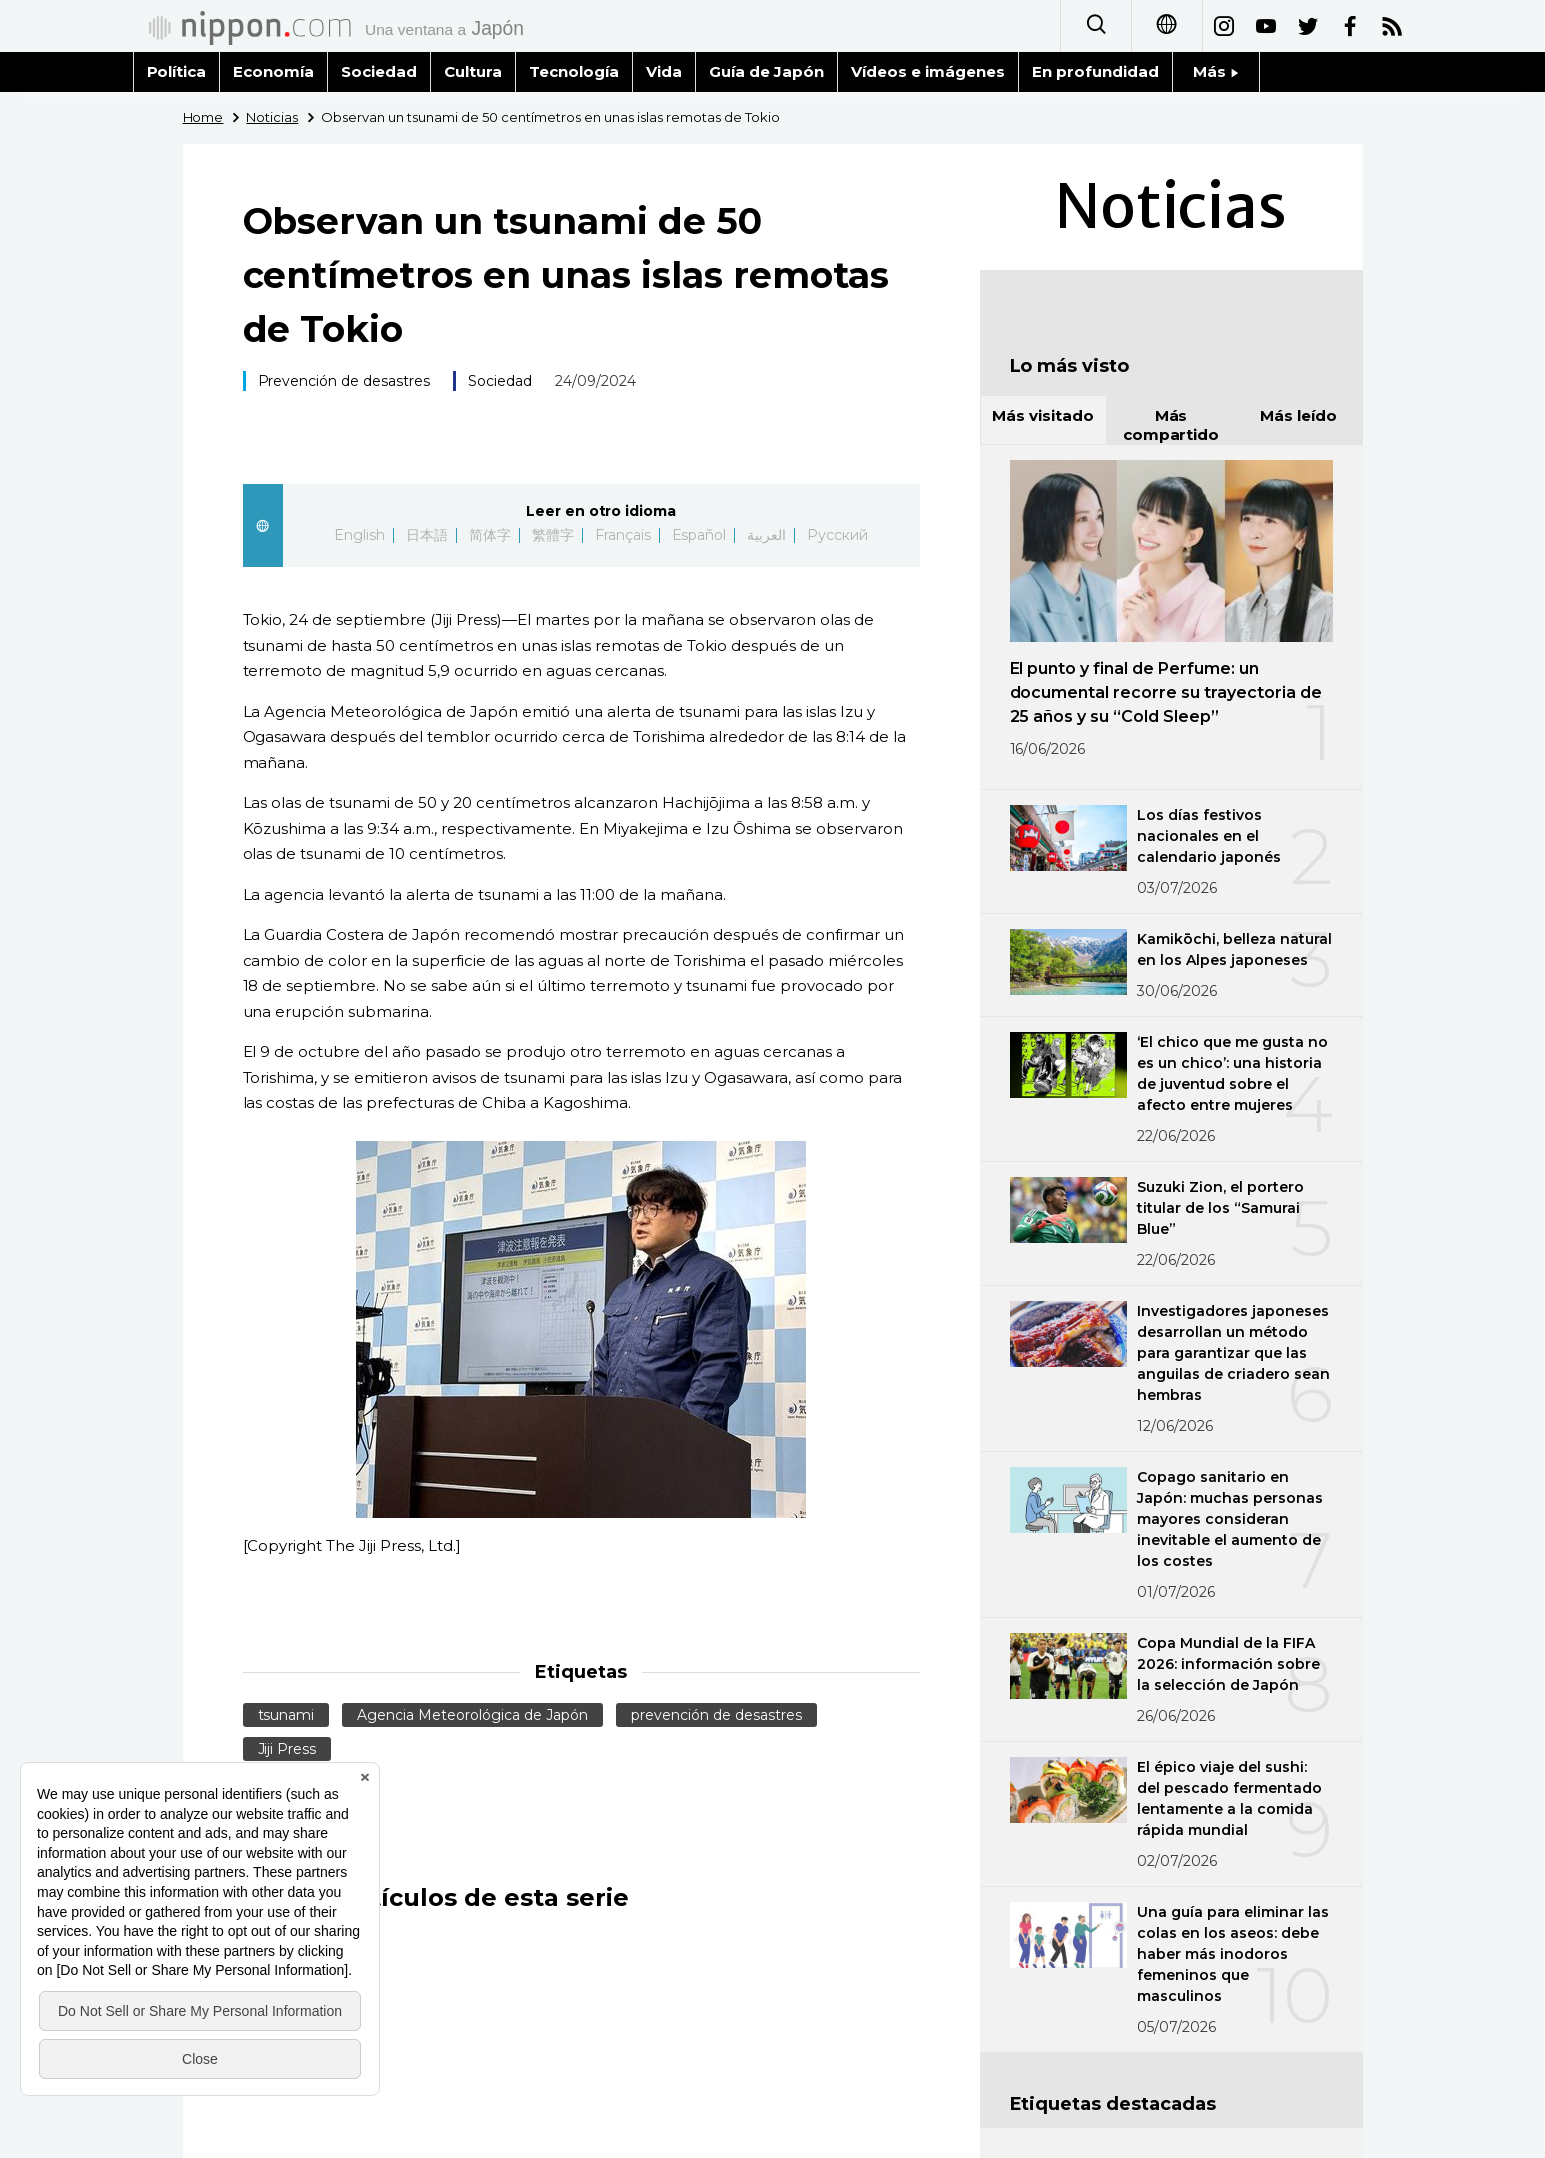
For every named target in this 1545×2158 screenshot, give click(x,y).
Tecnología (574, 71)
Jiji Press (287, 1749)
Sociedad (379, 71)
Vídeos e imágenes (928, 71)
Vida (664, 71)
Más (1216, 71)
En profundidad (1095, 71)
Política (177, 71)
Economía (273, 71)
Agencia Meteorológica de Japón (472, 1715)
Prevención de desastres (344, 381)
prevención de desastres (716, 1715)
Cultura (473, 71)
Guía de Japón (766, 71)
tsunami (286, 1715)
